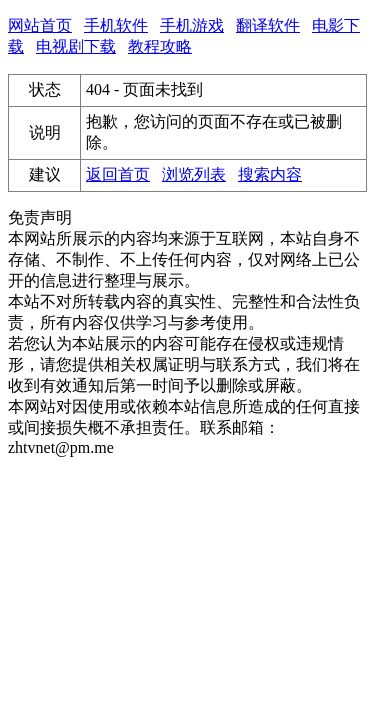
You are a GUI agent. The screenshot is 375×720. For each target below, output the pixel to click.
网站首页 (40, 25)
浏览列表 (194, 174)
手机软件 (116, 25)
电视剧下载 (76, 46)
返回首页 (118, 174)
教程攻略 (160, 46)
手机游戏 (192, 25)
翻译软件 (268, 25)
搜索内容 (270, 174)
